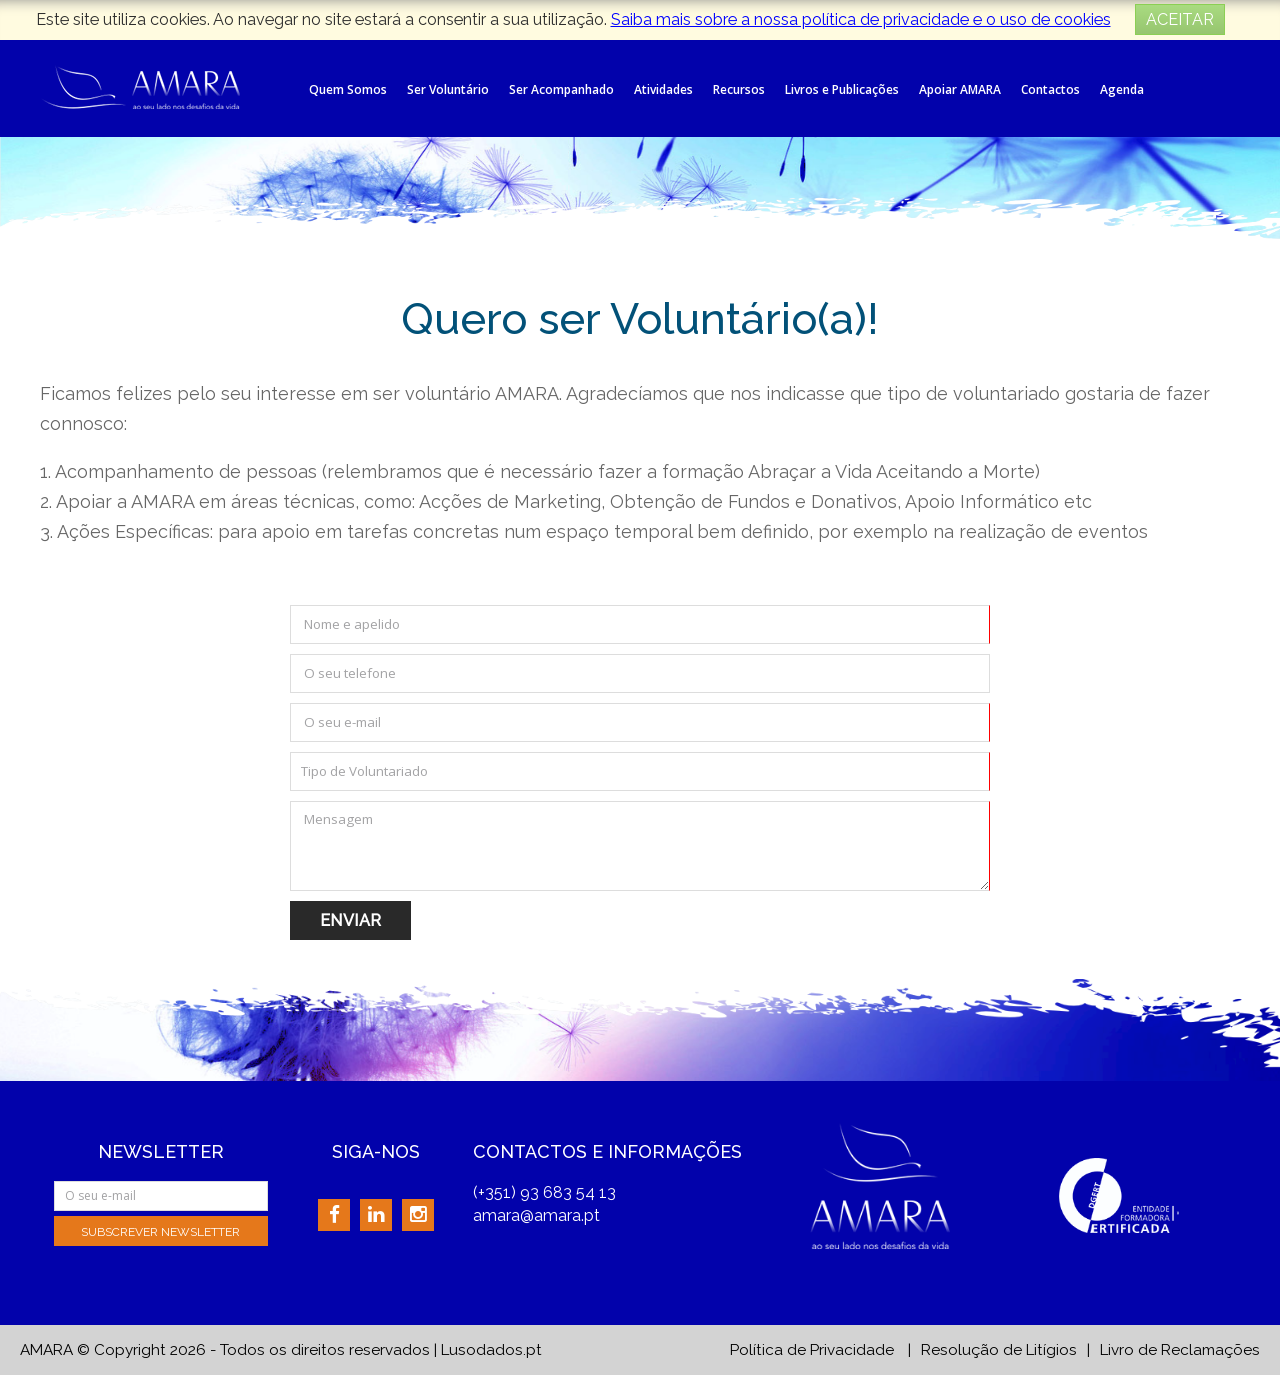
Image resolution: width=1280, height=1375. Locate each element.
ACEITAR (1180, 19)
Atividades (663, 89)
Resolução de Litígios (999, 1350)
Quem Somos (348, 89)
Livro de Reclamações (1180, 1350)
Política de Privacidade (812, 1350)
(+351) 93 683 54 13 (544, 1192)
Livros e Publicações (842, 89)
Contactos (1050, 89)
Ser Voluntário (448, 89)
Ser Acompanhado (561, 89)
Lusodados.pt (491, 1350)
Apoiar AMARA (960, 89)
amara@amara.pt (536, 1215)
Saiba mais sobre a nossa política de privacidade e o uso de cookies (861, 19)
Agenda (1122, 89)
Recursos (739, 89)
